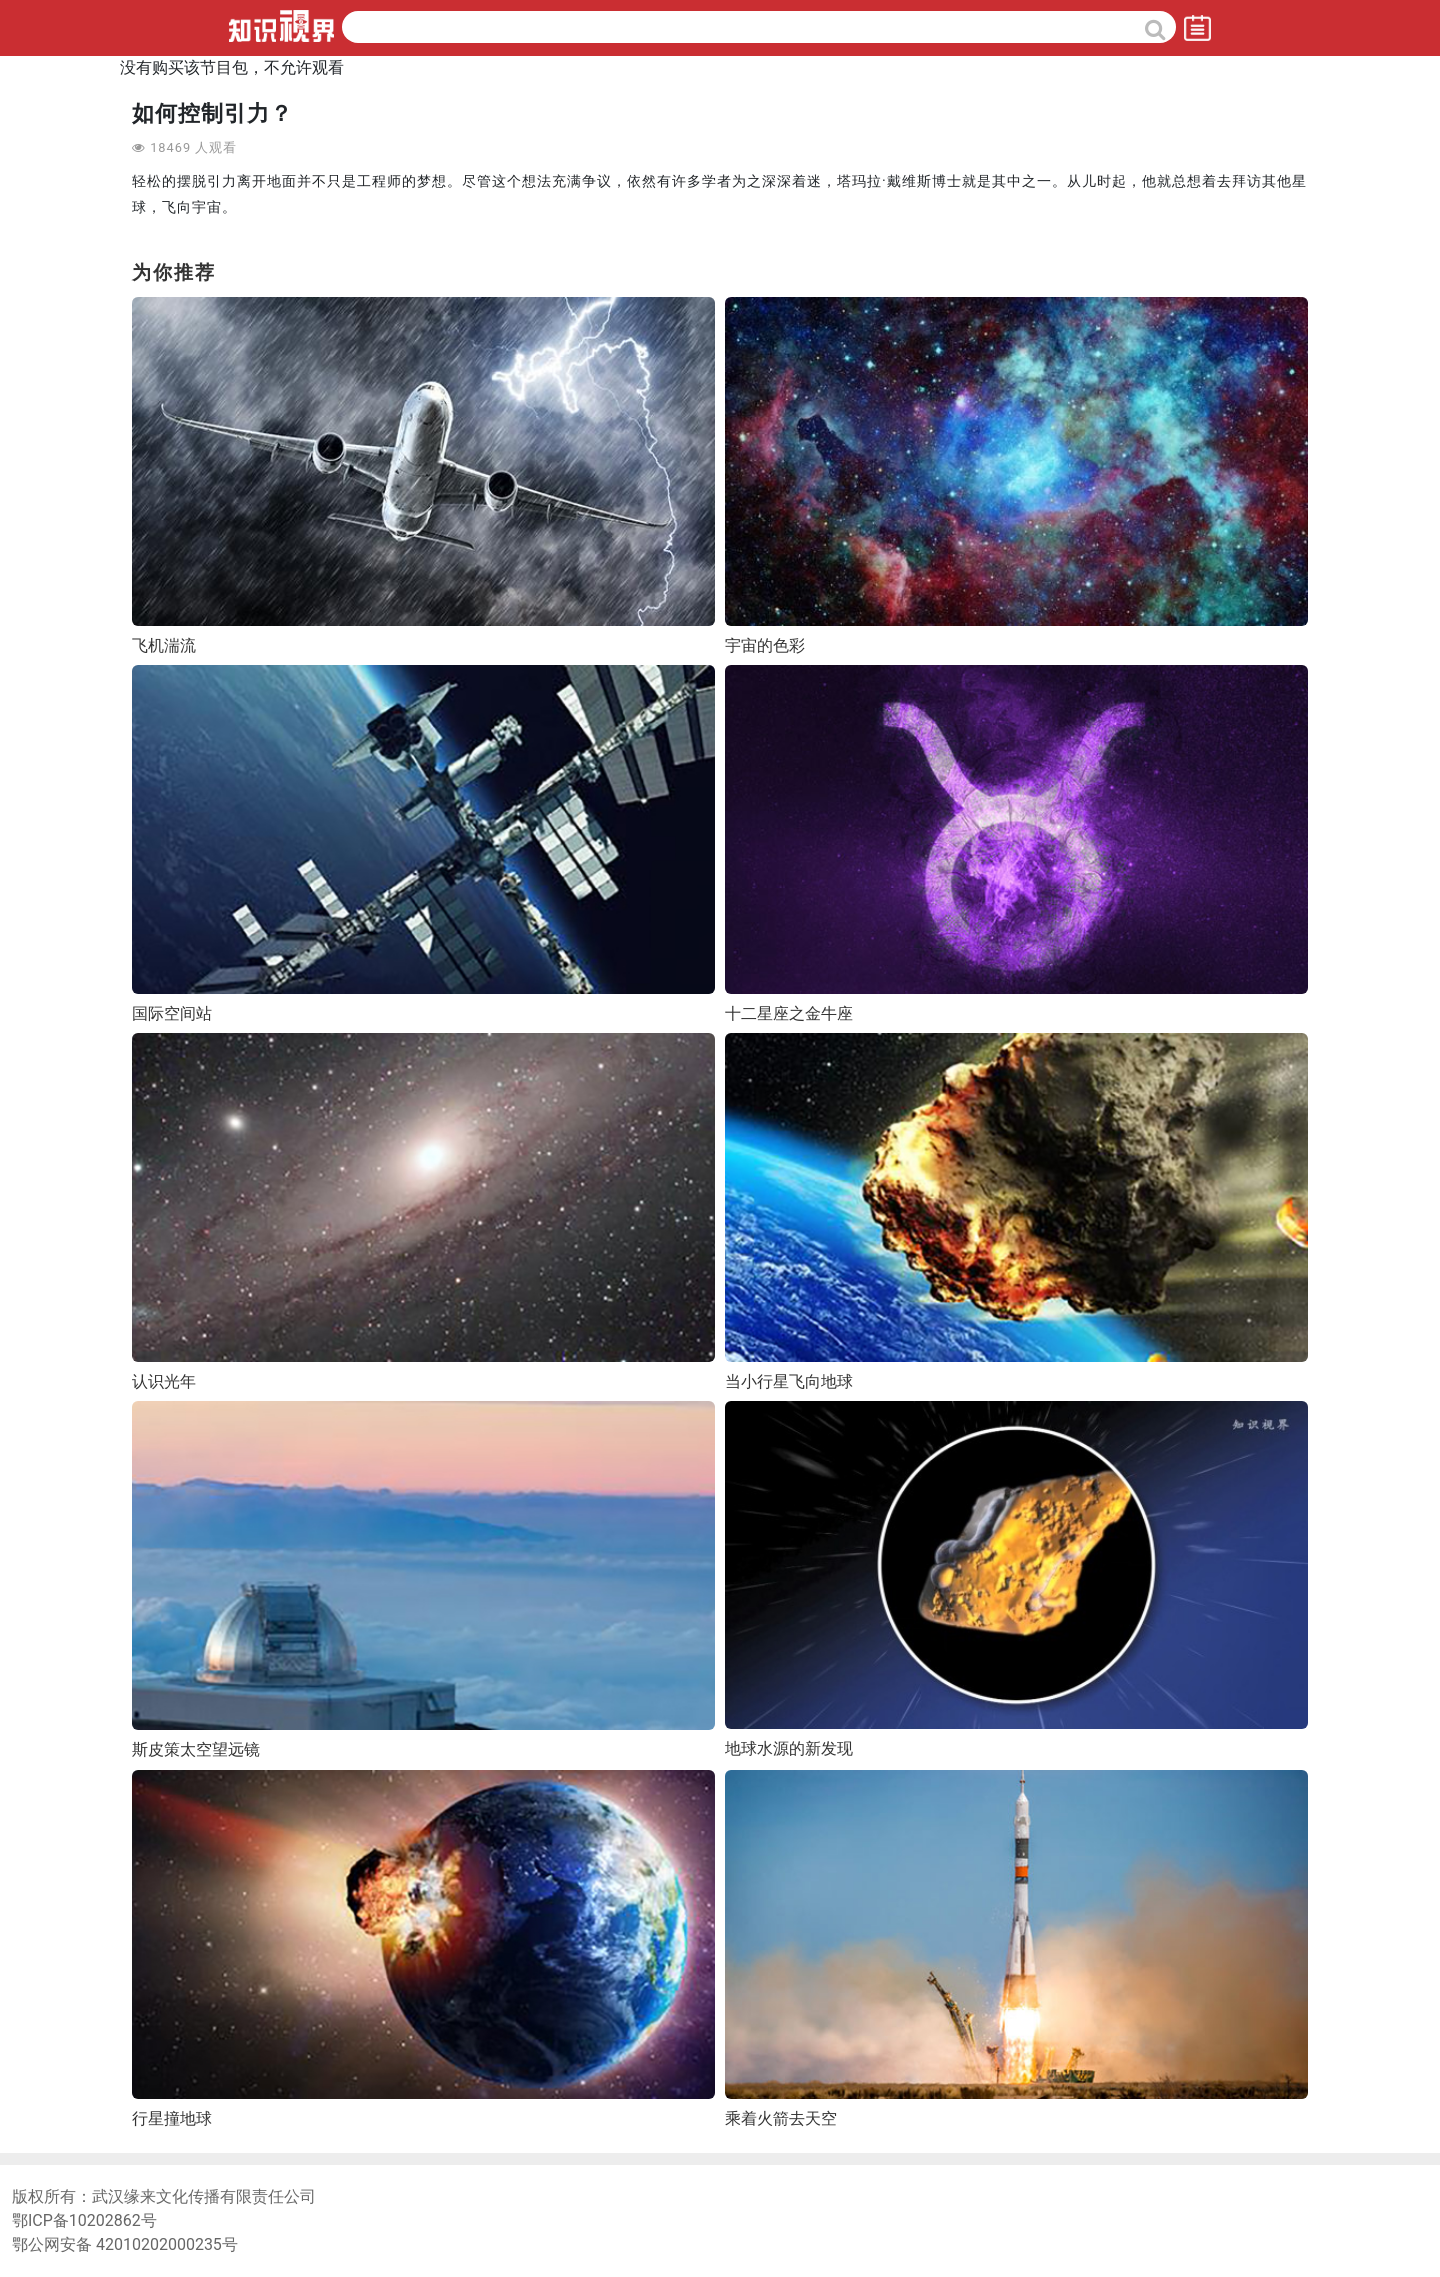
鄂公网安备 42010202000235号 (125, 2244)
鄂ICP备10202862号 (84, 2220)
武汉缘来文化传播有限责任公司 (204, 2196)
